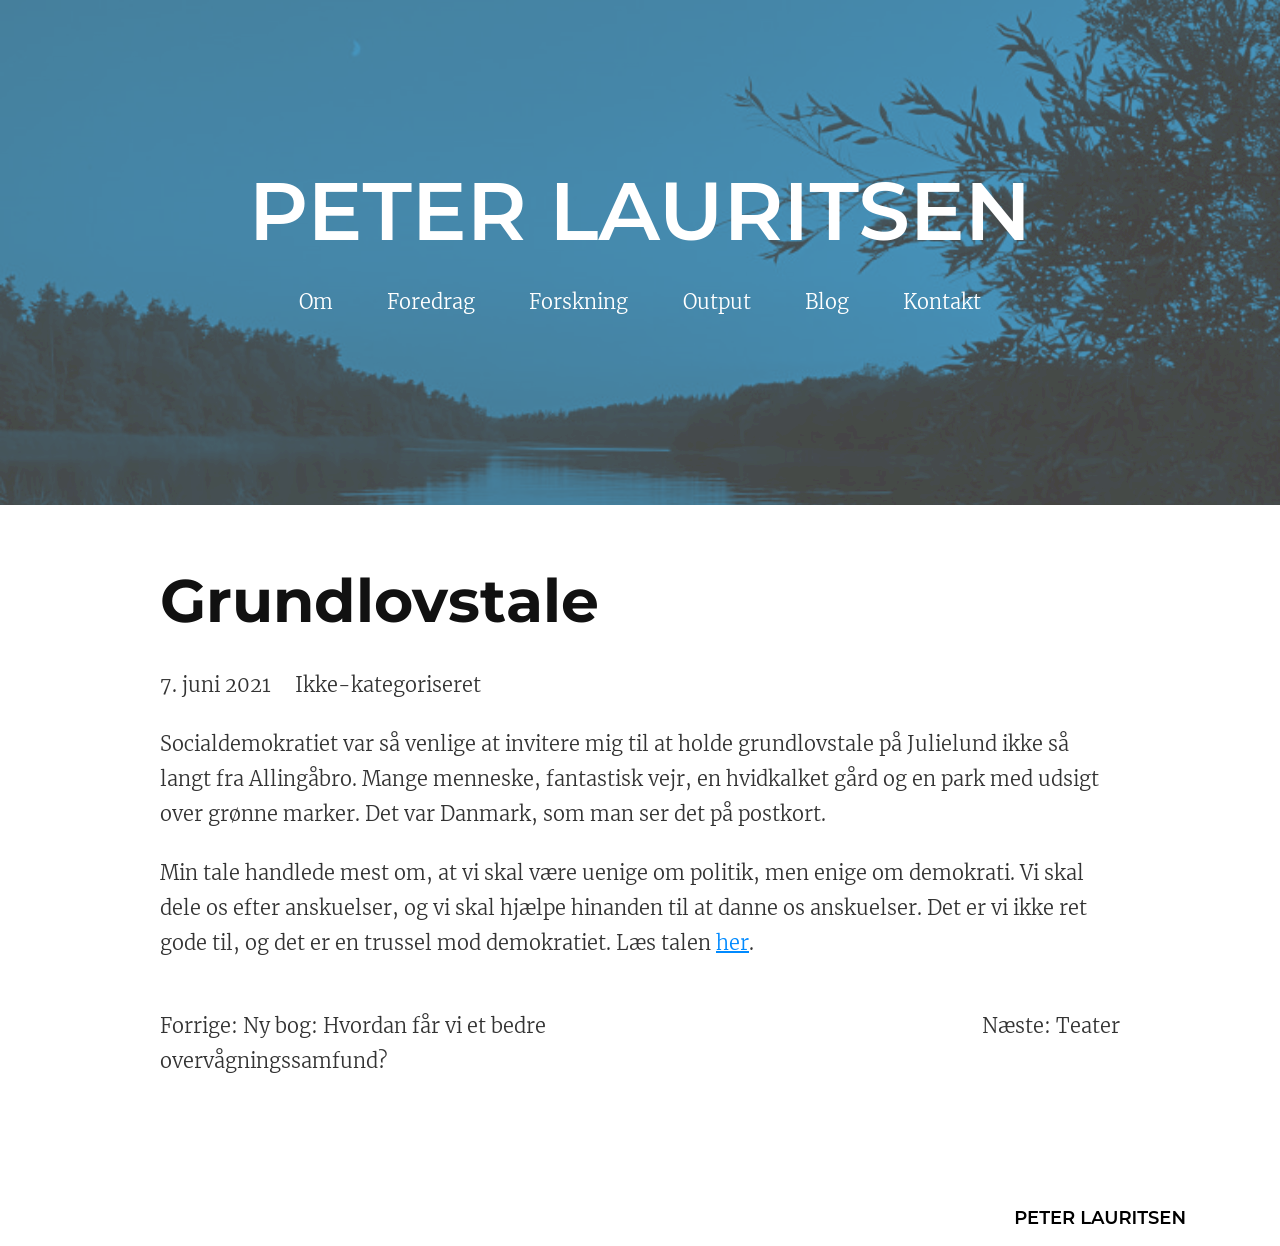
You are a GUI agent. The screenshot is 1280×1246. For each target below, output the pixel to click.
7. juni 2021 (215, 684)
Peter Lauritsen (640, 211)
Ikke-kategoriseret (388, 684)
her (732, 942)
